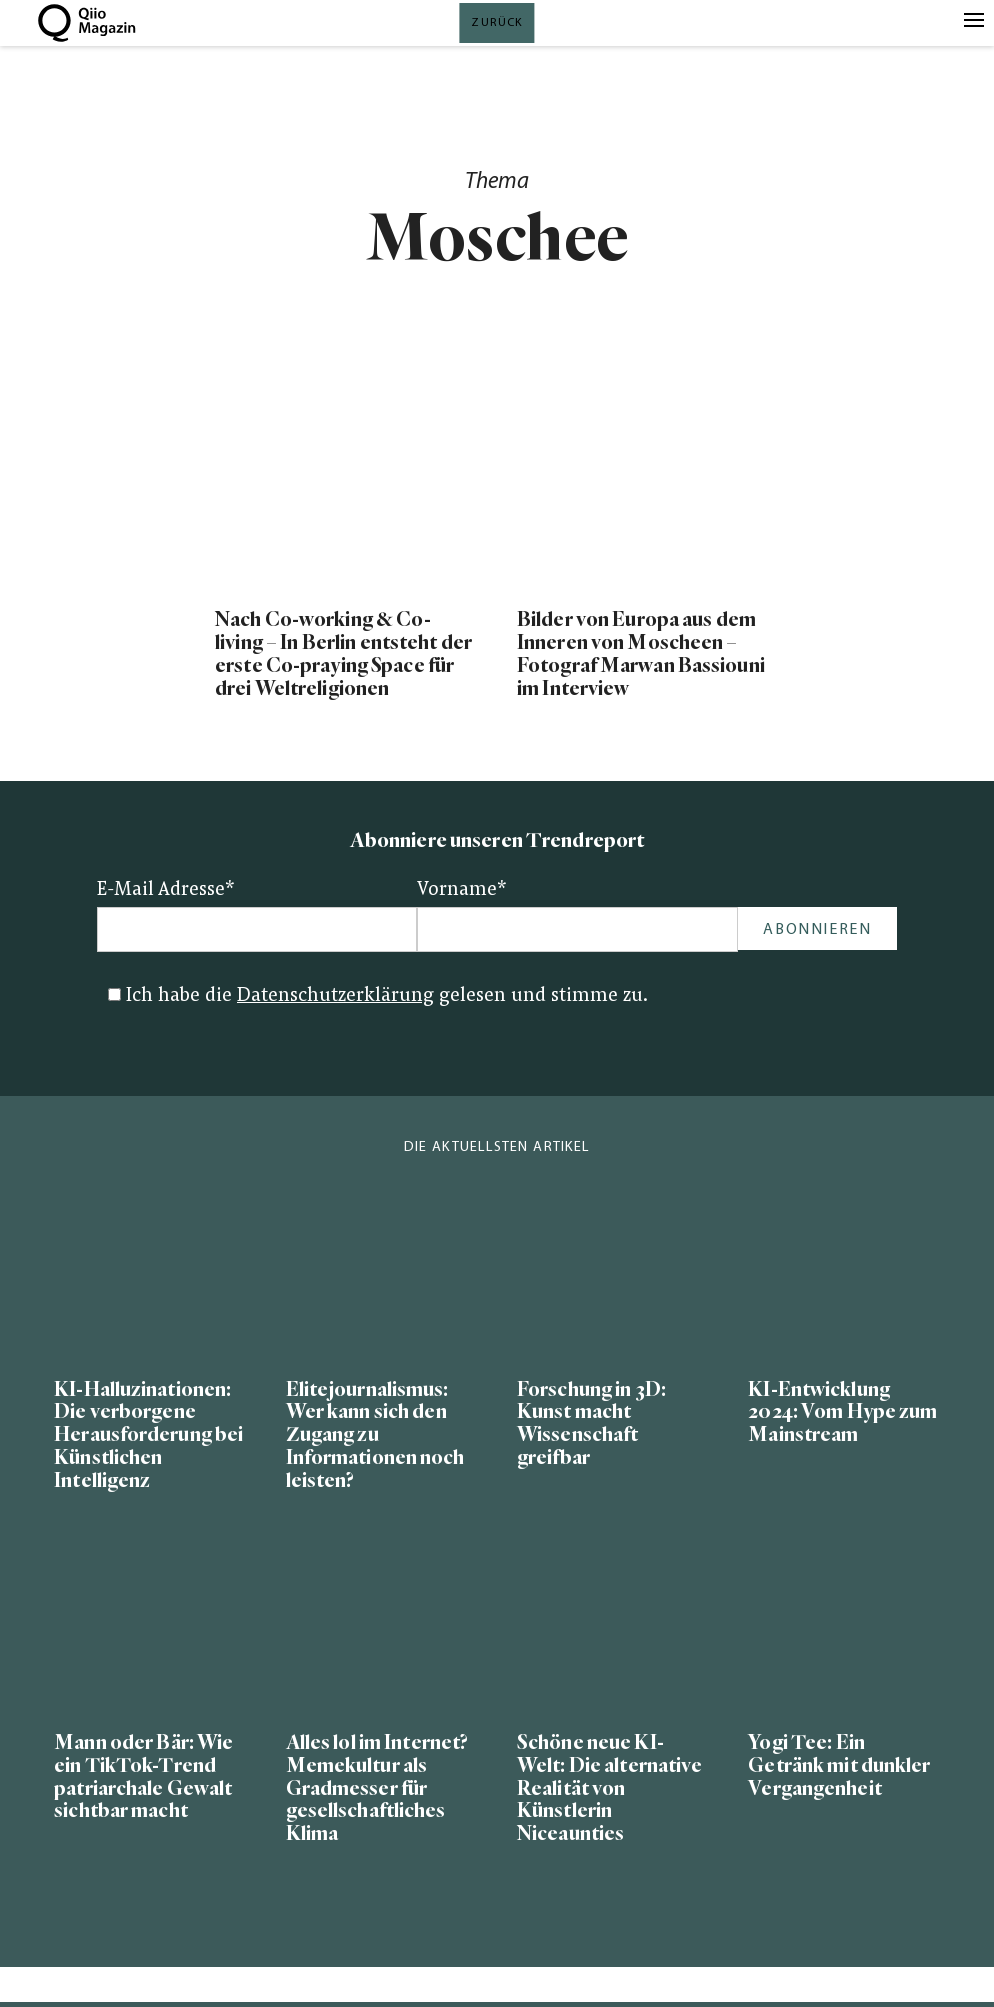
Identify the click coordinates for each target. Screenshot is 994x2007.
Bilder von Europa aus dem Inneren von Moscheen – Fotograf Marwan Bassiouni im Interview (641, 654)
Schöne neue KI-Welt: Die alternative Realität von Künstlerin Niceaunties (609, 1788)
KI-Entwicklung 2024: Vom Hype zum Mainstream (842, 1412)
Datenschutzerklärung (335, 996)
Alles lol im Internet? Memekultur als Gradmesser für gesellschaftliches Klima (377, 1788)
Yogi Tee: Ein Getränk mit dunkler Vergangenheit (839, 1765)
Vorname (462, 890)
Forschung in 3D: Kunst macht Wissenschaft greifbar (591, 1424)
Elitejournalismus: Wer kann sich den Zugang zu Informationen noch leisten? (375, 1435)
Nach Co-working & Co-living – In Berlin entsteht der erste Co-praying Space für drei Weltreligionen (343, 654)
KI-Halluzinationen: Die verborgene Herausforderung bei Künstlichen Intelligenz (148, 1435)
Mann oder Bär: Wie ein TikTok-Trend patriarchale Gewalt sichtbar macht (143, 1777)
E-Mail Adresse (166, 890)
